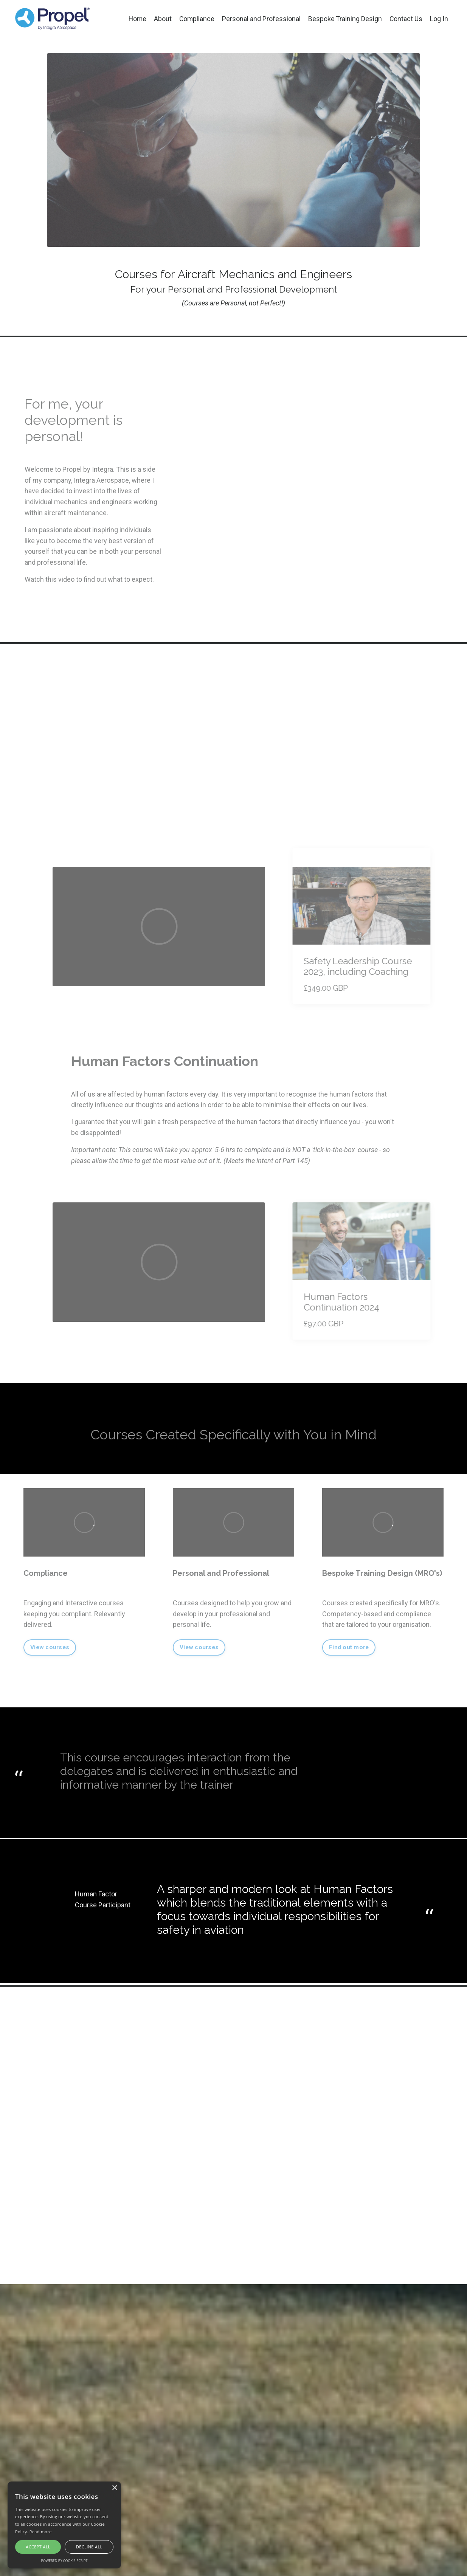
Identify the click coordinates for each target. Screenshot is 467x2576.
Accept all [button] (38, 2547)
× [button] (114, 2488)
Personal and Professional (260, 19)
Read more (40, 2531)
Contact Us (405, 19)
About (161, 19)
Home (135, 19)
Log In (439, 19)
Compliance (196, 19)
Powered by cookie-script (64, 2560)
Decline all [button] (89, 2547)
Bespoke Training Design (344, 19)
